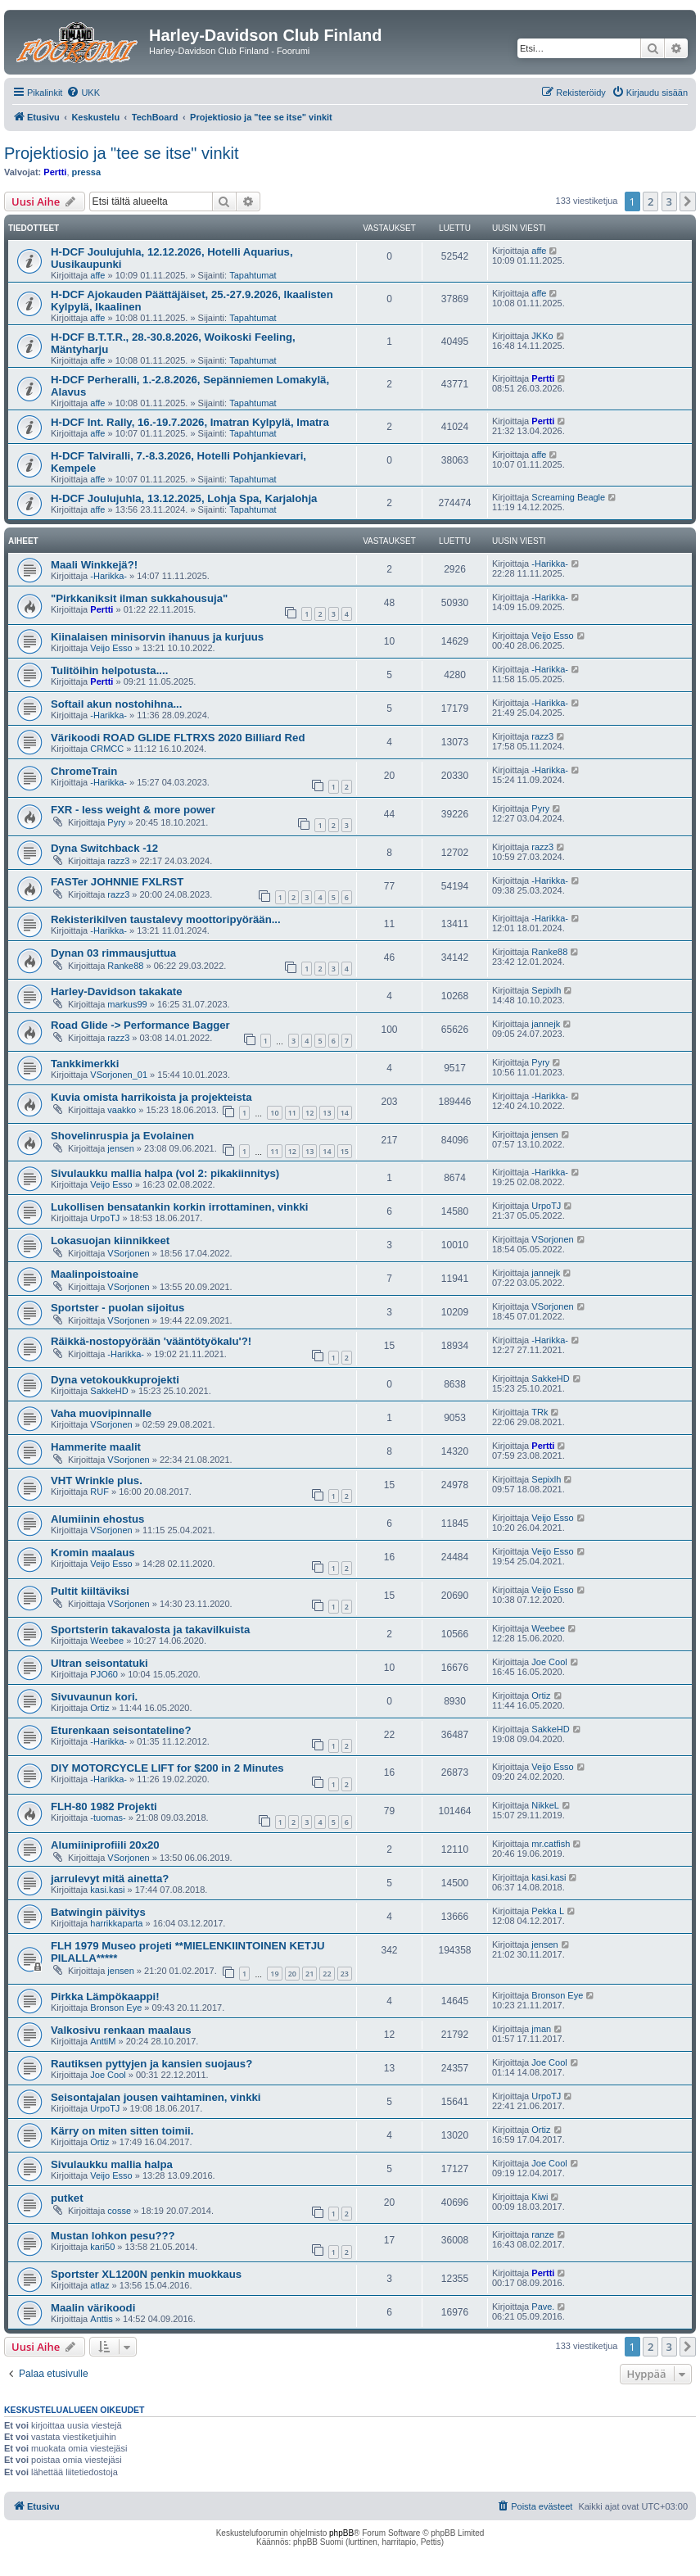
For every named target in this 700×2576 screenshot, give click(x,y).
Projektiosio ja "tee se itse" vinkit (121, 153)
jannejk (545, 1024)
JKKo (542, 336)
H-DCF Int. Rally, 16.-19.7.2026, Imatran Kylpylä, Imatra (190, 422)
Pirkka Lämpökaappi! (105, 1996)
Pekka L (547, 1911)
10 (274, 1112)
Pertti (54, 172)
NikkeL (545, 1805)
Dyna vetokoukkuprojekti (115, 1380)
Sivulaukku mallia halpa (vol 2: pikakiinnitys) (165, 1173)
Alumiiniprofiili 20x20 (105, 1845)
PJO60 (104, 1674)
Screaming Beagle (568, 497)
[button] (688, 201)
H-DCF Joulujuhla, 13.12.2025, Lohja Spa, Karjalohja (184, 498)
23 (345, 1973)
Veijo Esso (111, 648)
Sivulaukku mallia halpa (112, 2164)
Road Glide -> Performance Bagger (140, 1025)
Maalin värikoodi (93, 2308)
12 (309, 1112)
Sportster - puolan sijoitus (117, 1308)
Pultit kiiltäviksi (90, 1591)
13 (327, 1112)
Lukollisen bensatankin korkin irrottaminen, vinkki (179, 1207)
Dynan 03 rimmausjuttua (113, 953)
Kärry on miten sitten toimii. (122, 2131)
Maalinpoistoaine (94, 1274)
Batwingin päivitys (98, 1912)
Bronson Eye (116, 2007)
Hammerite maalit (96, 1447)
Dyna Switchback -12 (104, 848)
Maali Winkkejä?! (94, 565)
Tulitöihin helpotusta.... (109, 670)
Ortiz (99, 1708)
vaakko (121, 1110)
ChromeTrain (84, 771)
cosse (119, 2211)
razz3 (542, 736)
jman (541, 2029)
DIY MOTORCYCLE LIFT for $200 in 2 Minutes (167, 1768)
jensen (120, 1148)
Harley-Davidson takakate (117, 991)
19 (274, 1973)
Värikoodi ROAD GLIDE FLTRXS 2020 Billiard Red (178, 737)
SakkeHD (109, 1391)
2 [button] (650, 201)
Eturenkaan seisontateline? (121, 1730)
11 (292, 1112)
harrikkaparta (116, 1923)
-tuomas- (107, 1817)
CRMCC (107, 749)
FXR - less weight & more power (133, 810)
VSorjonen (128, 1253)
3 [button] (669, 201)
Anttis (101, 2319)
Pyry (116, 822)
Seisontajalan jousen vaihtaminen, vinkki (156, 2097)
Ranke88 (125, 966)
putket (67, 2198)
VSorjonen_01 (118, 1075)
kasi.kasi (107, 1890)
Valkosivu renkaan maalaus (121, 2030)
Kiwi (539, 2197)
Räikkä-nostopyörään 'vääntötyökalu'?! (151, 1341)
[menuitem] (83, 92)
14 (345, 1112)
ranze (542, 2234)
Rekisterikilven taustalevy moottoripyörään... (166, 919)
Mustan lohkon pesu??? (113, 2236)
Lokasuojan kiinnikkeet (110, 1240)
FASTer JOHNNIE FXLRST (117, 882)
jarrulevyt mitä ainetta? (110, 1878)
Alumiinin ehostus (97, 1519)
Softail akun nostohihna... (116, 704)
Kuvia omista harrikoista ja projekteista (151, 1097)
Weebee (107, 1641)
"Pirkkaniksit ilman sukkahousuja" (139, 598)
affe (97, 275)
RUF (99, 1491)
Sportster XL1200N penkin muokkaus (146, 2274)
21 (309, 1973)
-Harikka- (108, 576)
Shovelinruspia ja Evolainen (122, 1136)
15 (345, 1151)
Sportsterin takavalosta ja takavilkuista (150, 1629)
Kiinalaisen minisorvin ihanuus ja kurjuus (157, 637)
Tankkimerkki (85, 1063)
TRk (539, 1412)
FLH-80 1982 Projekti (104, 1806)
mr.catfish (550, 1844)
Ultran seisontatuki (99, 1663)
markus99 (127, 1004)
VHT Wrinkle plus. (96, 1480)
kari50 (102, 2247)
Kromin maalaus (93, 1552)
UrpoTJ (105, 1218)
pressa (86, 172)
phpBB (341, 2533)
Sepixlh (546, 990)
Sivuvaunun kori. (94, 1697)
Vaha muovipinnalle (101, 1413)
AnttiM (102, 2041)
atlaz (99, 2285)
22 (327, 1973)
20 (292, 1973)
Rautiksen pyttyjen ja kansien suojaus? (151, 2064)
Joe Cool (549, 1662)
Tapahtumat (252, 275)
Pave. (542, 2306)
